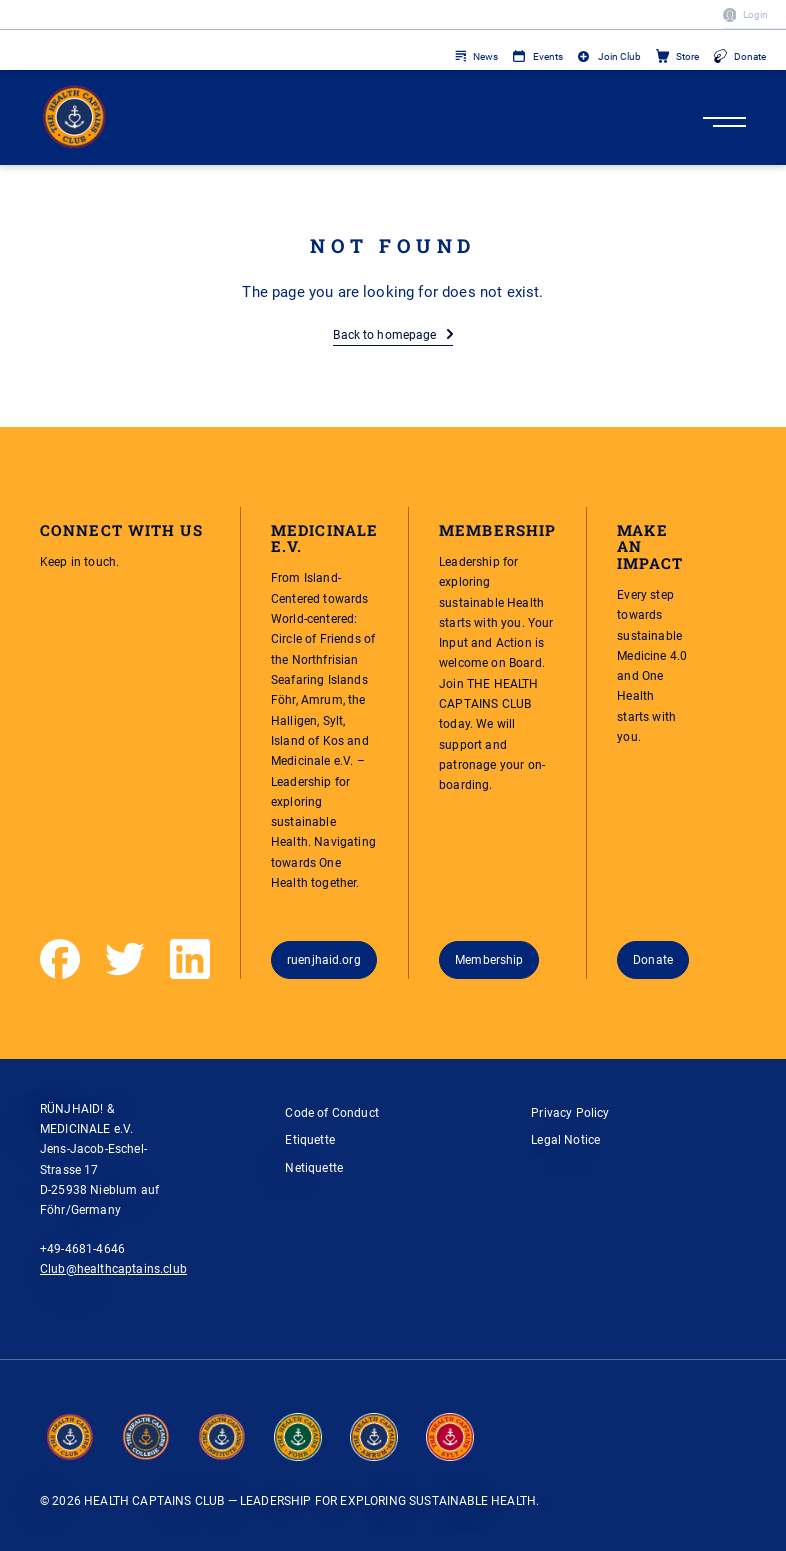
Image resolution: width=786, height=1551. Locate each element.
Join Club (619, 56)
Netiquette (314, 1167)
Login (755, 14)
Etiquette (310, 1139)
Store (687, 56)
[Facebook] (60, 959)
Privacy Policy (570, 1112)
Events (548, 56)
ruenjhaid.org (324, 959)
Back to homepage (384, 334)
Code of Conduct (331, 1112)
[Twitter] (125, 959)
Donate (750, 56)
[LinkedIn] (190, 959)
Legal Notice (565, 1139)
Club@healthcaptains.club (113, 1268)
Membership (489, 959)
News (485, 56)
